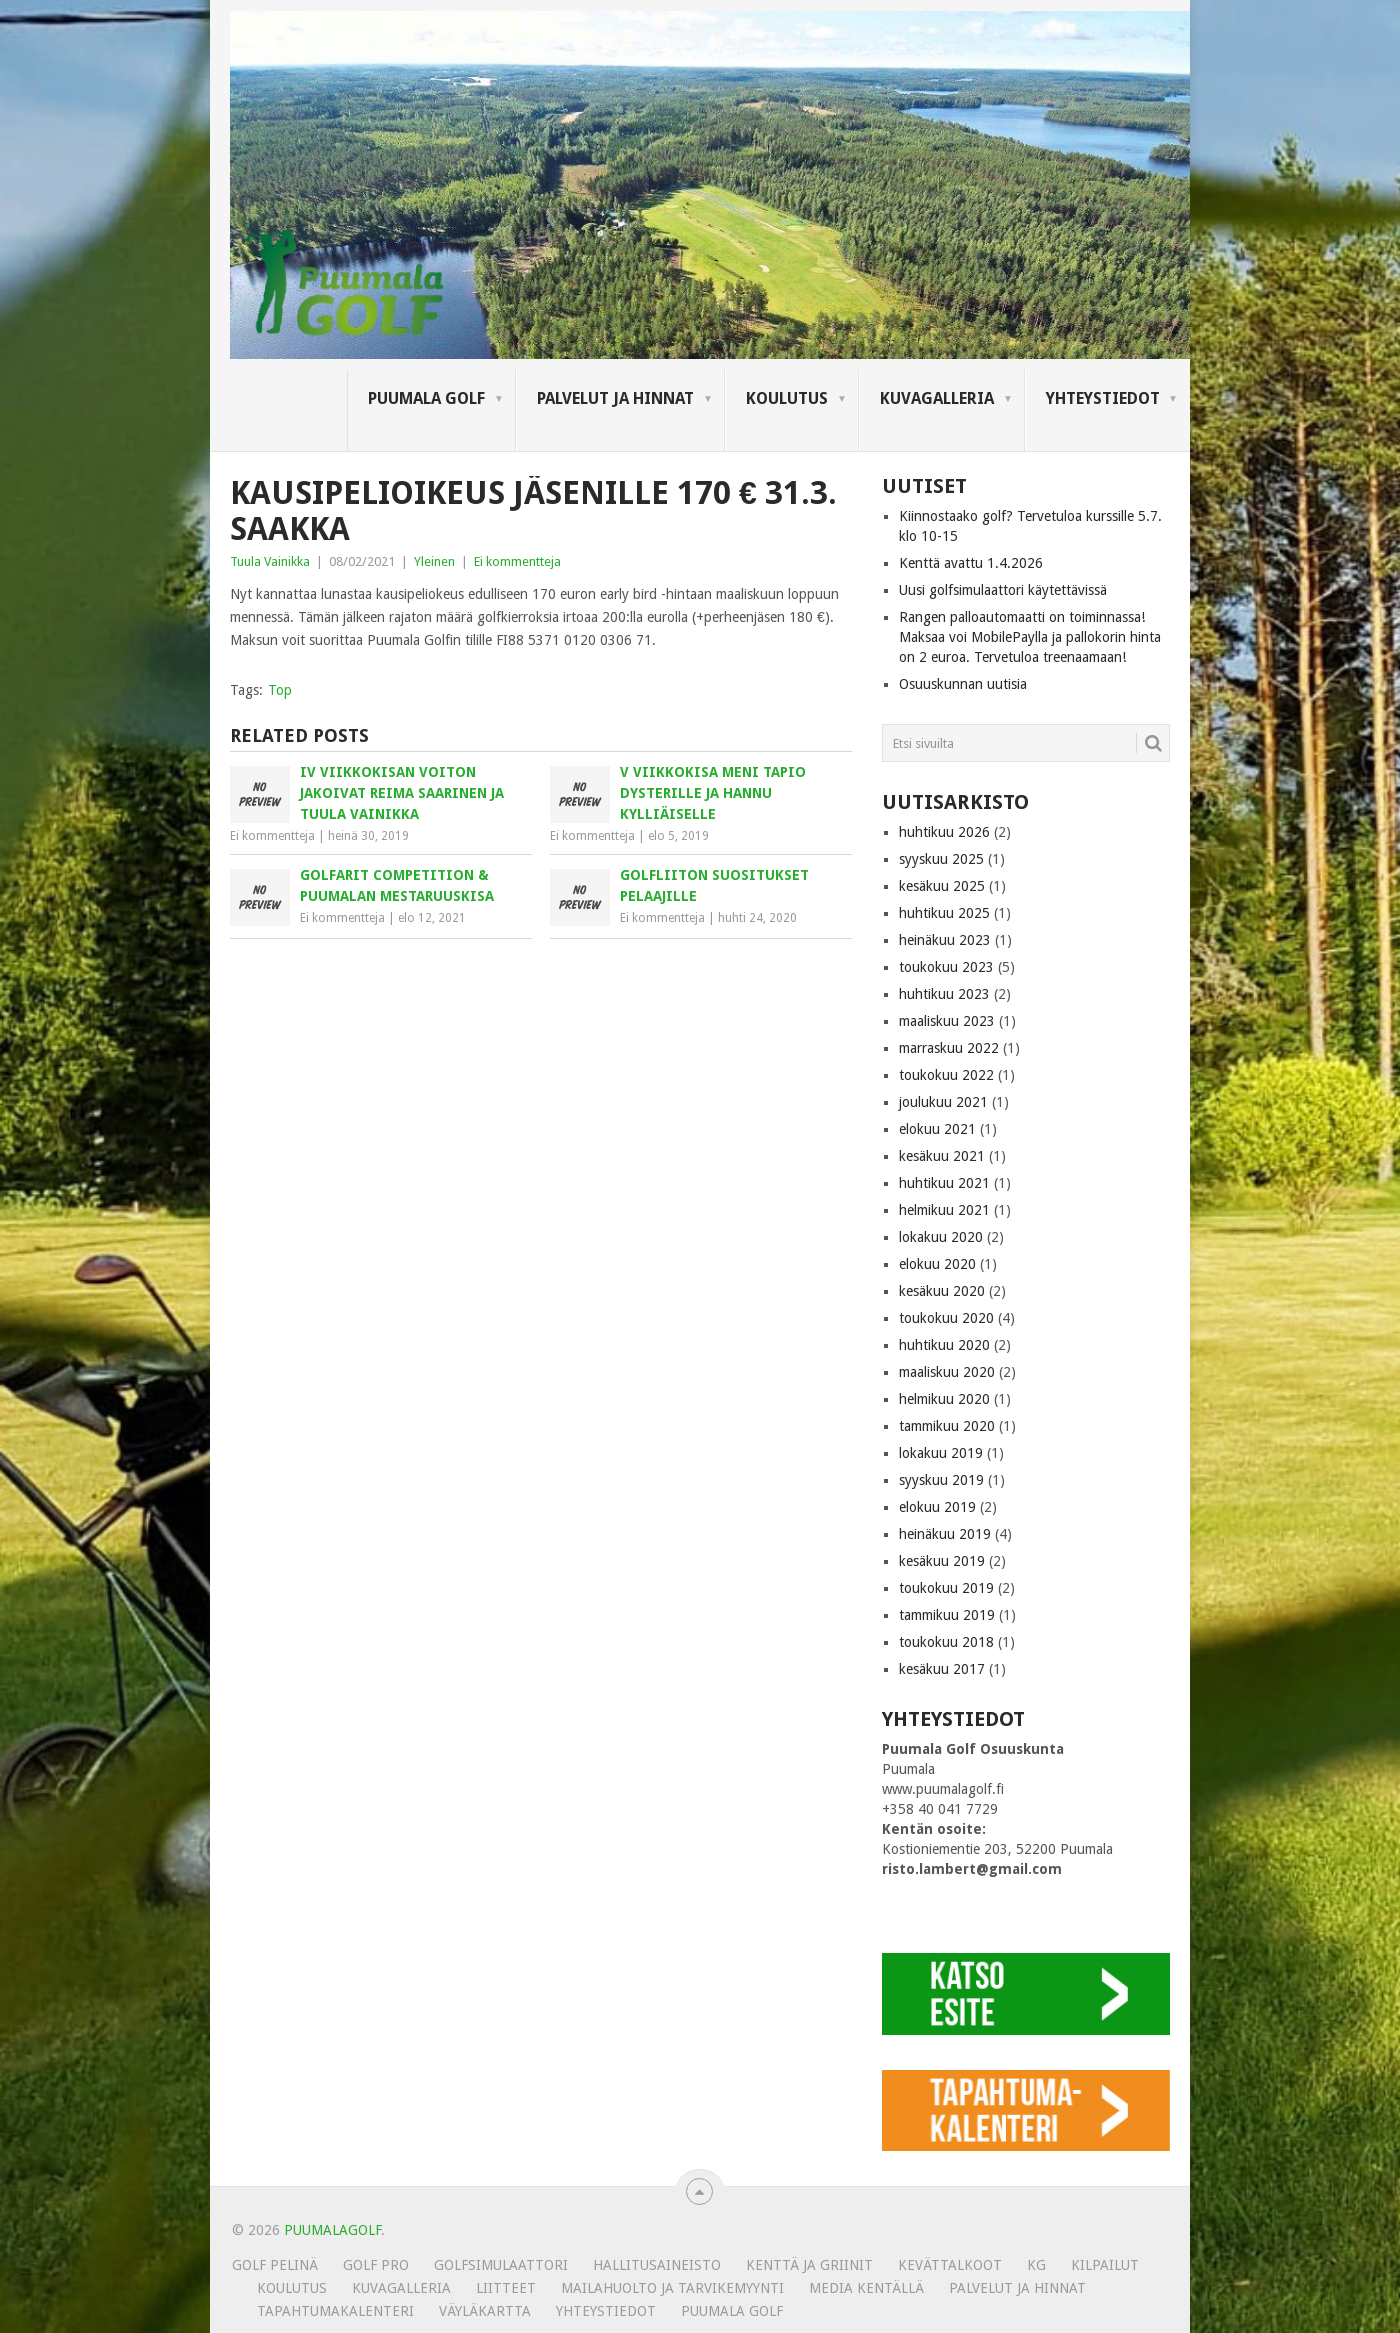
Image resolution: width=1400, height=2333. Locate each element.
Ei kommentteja (517, 561)
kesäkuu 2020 (942, 1291)
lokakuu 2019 (941, 1453)
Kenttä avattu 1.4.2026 (971, 563)
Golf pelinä (275, 2265)
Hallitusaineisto (657, 2265)
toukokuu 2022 (946, 1075)
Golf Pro (376, 2265)
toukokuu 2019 (946, 1588)
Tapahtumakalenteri (335, 2311)
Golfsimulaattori (501, 2265)
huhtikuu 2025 (944, 913)
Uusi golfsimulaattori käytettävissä (1003, 590)
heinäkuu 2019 (945, 1534)
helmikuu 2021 (944, 1210)
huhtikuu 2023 (944, 994)
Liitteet (506, 2288)
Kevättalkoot (950, 2265)
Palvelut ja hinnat (615, 398)
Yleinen (434, 561)
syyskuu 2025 (941, 859)
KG (1036, 2265)
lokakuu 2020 (941, 1237)
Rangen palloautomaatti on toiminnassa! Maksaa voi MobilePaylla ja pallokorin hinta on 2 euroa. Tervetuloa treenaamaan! (1030, 637)
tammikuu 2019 (947, 1615)
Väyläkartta (485, 2311)
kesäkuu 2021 (942, 1156)
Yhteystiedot (1103, 398)
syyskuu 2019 (941, 1480)
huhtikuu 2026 (944, 832)
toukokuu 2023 (946, 967)
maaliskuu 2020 (947, 1372)
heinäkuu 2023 (945, 940)
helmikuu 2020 (944, 1399)
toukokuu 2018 (946, 1642)
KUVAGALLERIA (937, 398)
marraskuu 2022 (949, 1048)
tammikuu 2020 (947, 1426)
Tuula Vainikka (270, 561)
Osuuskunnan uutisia (963, 684)
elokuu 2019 (937, 1507)
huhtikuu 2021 (944, 1183)
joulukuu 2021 (943, 1102)
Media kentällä (866, 2288)
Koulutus (787, 398)
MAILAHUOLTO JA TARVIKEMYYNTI (672, 2288)
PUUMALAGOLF (332, 2230)
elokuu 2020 (937, 1264)
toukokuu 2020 (946, 1318)
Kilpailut (1105, 2265)
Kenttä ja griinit (809, 2265)
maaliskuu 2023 (947, 1021)
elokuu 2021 (937, 1129)
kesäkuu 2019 (942, 1561)
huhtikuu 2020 (944, 1345)
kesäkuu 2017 (942, 1669)
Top (280, 690)
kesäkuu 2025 (942, 886)
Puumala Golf (426, 398)
